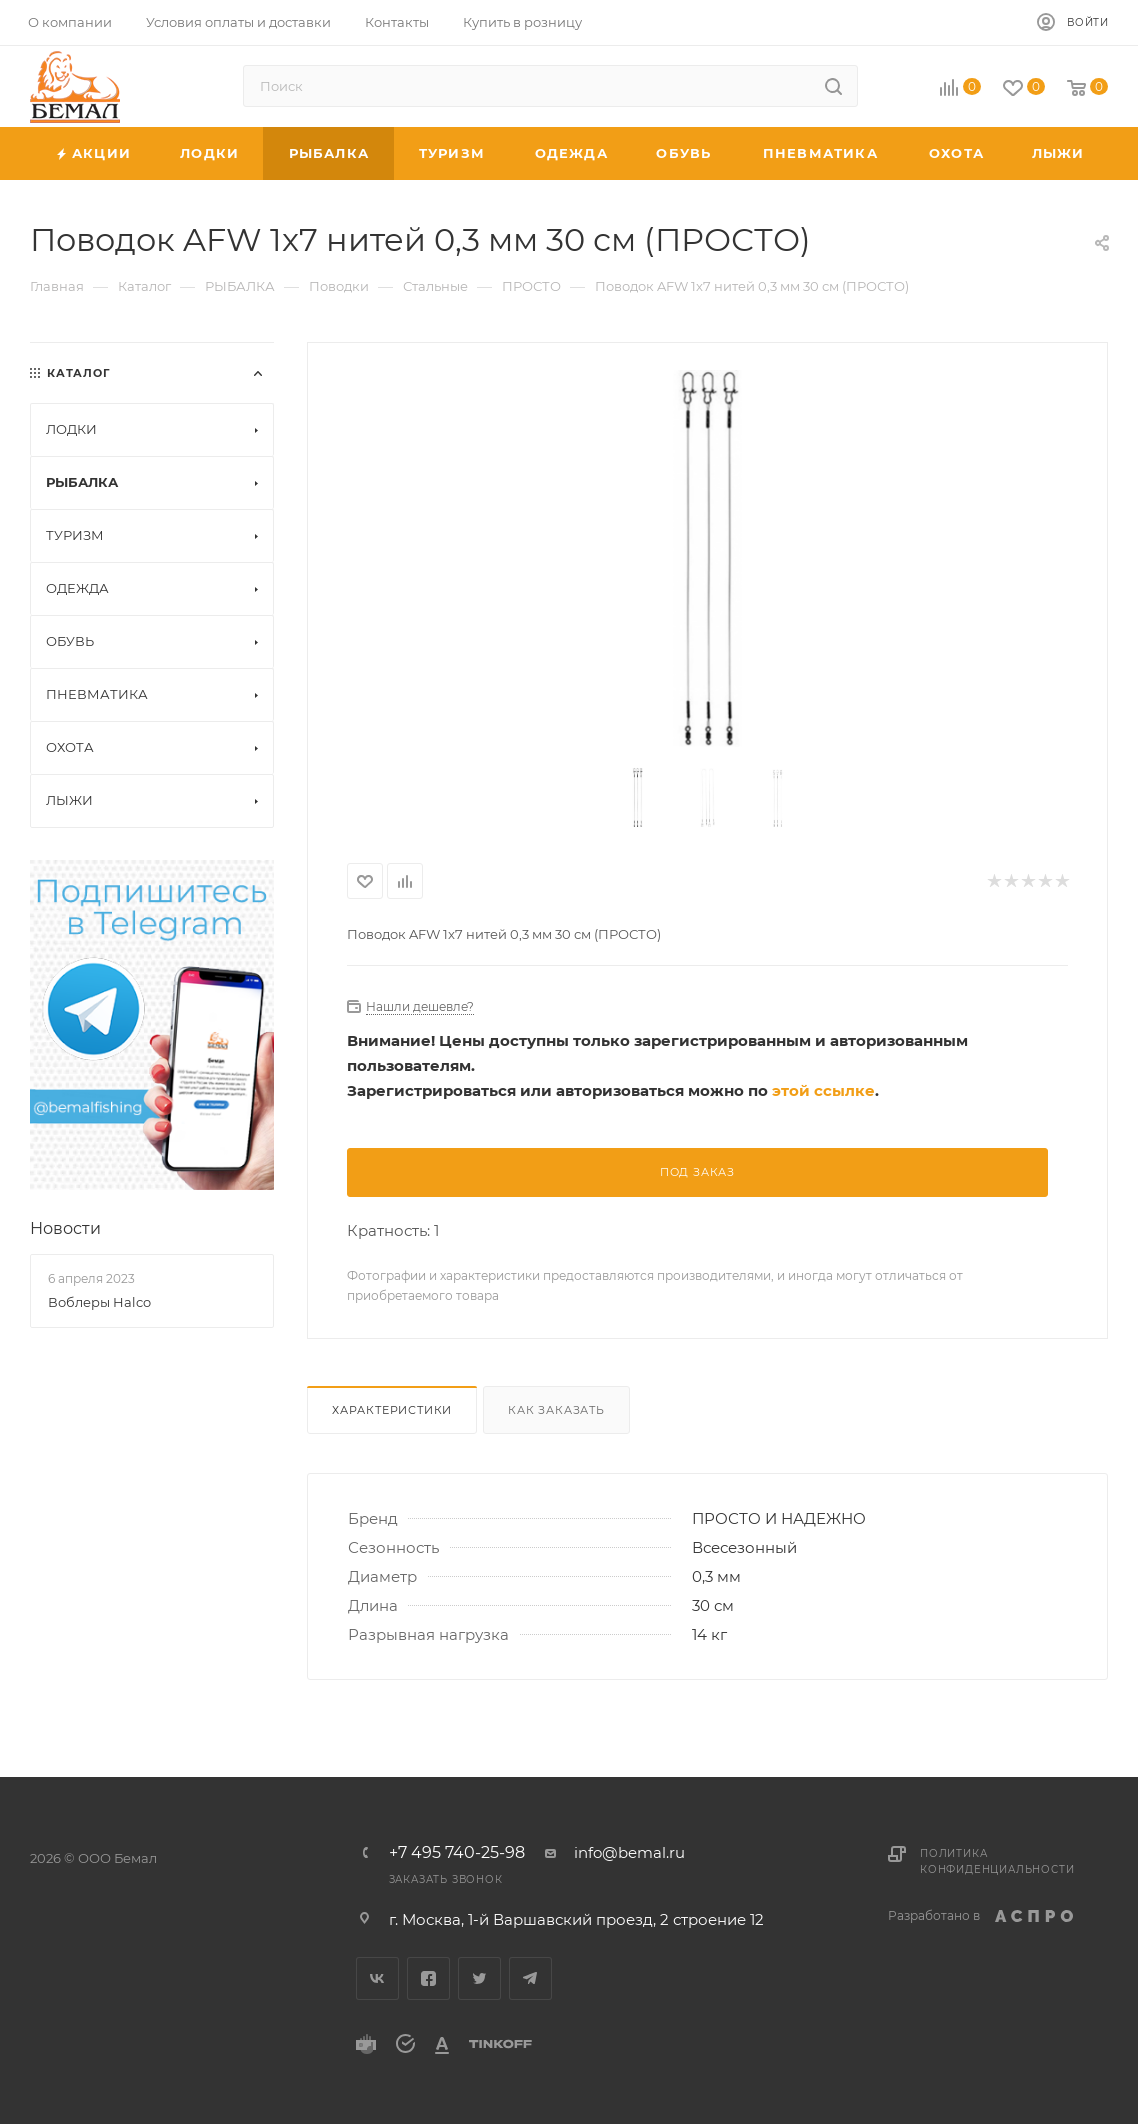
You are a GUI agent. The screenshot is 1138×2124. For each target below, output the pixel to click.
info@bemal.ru (629, 1852)
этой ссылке (823, 1090)
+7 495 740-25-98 (457, 1853)
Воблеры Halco (99, 1302)
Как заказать (556, 1410)
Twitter (479, 1978)
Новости (65, 1228)
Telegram (530, 1978)
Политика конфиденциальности (997, 1861)
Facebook (428, 1978)
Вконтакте (377, 1978)
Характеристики (392, 1410)
